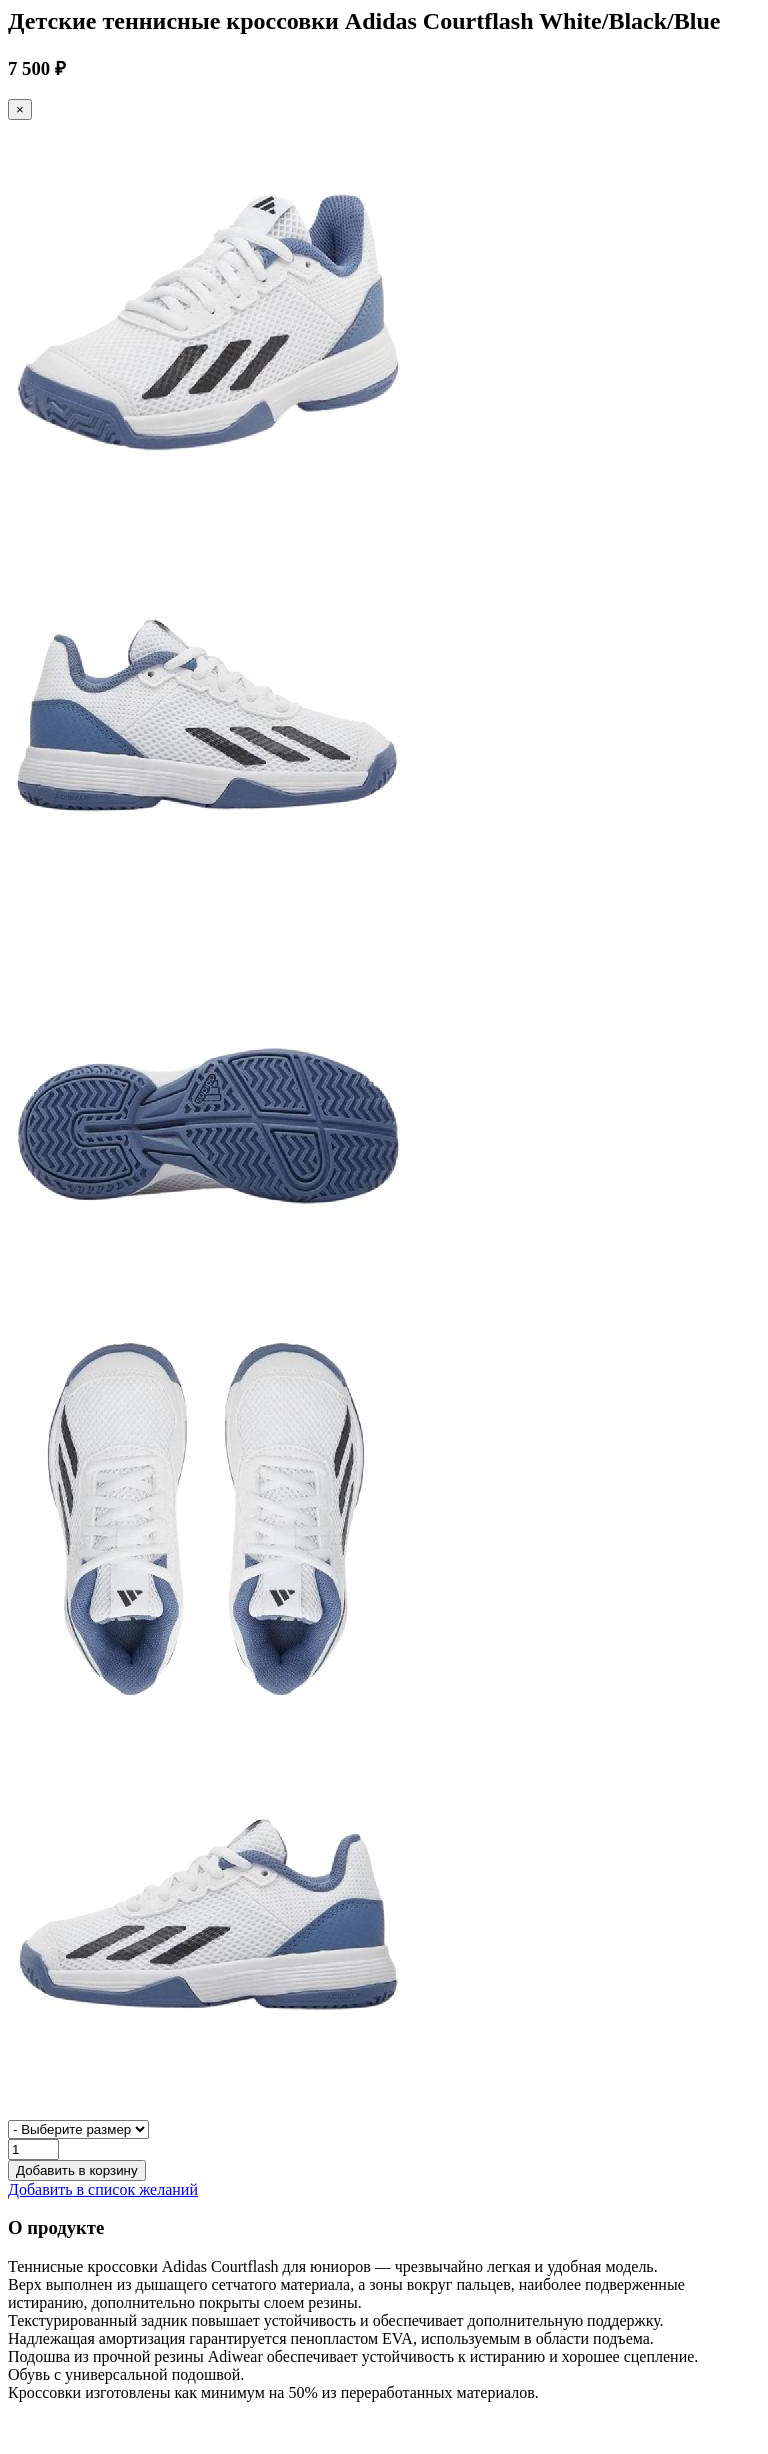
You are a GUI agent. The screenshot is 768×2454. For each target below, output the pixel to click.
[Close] (20, 109)
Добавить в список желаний (103, 2189)
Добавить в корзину (77, 2170)
